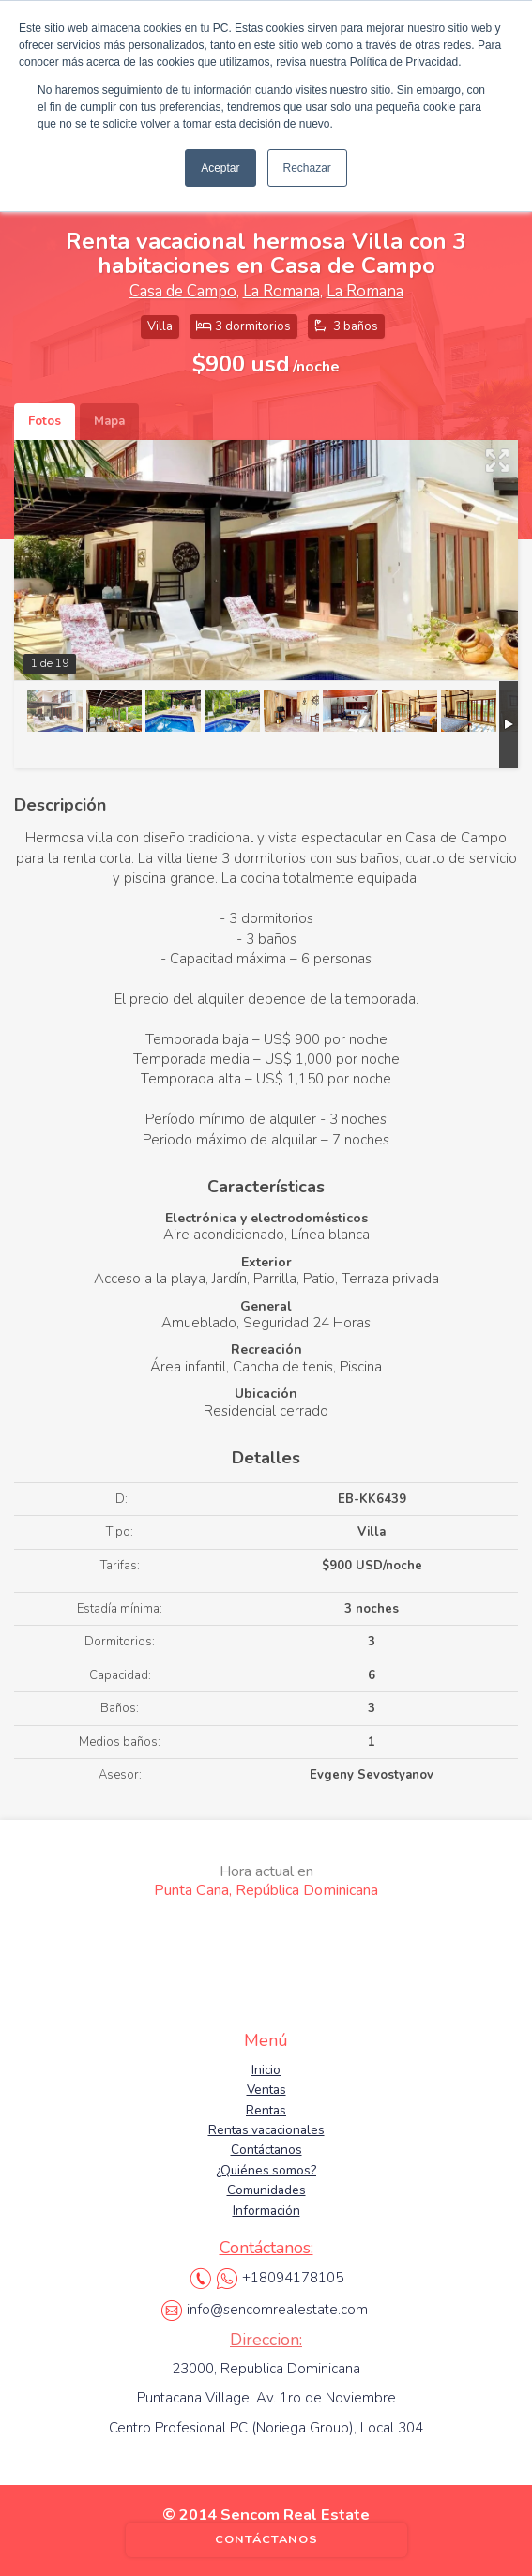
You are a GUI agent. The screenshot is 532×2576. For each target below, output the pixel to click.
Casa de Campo (182, 291)
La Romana (281, 291)
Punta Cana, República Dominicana (266, 1881)
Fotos (44, 421)
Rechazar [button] (307, 167)
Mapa (109, 421)
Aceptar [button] (220, 167)
